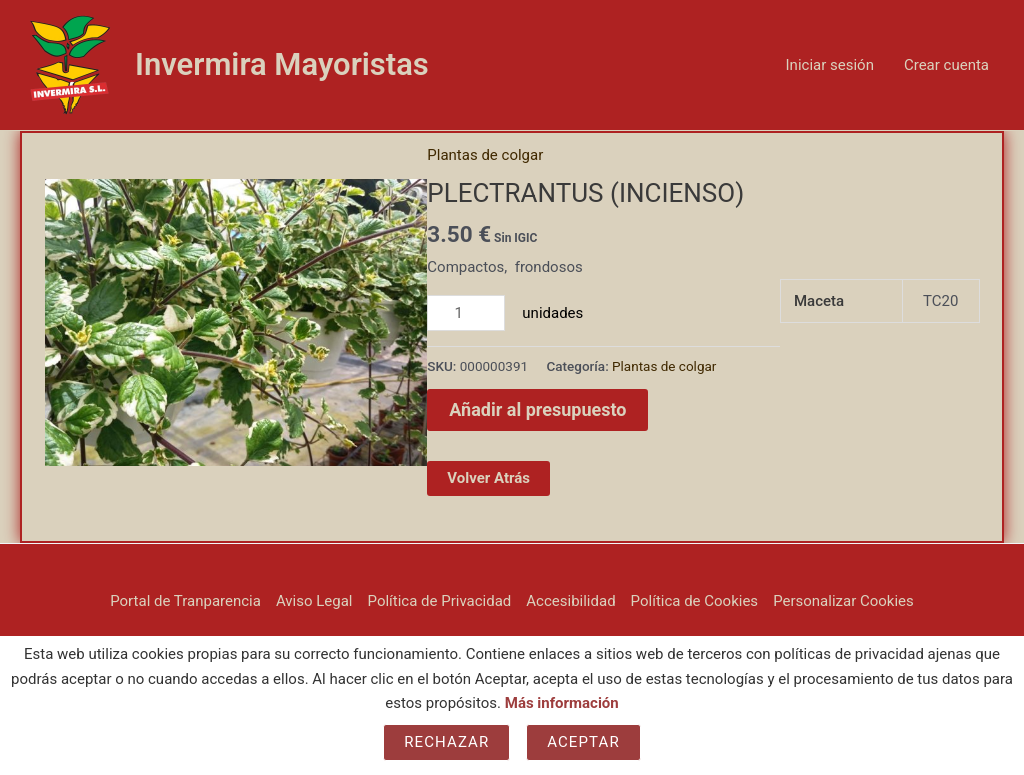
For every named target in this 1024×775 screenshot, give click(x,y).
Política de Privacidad (440, 601)
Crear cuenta (946, 65)
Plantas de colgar (485, 155)
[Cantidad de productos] (466, 313)
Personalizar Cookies (843, 601)
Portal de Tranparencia (185, 601)
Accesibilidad (570, 601)
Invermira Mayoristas (282, 64)
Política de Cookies (695, 601)
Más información (562, 703)
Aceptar (583, 742)
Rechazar (446, 742)
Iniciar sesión (830, 65)
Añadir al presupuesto (537, 409)
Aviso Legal (314, 601)
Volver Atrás (488, 478)
